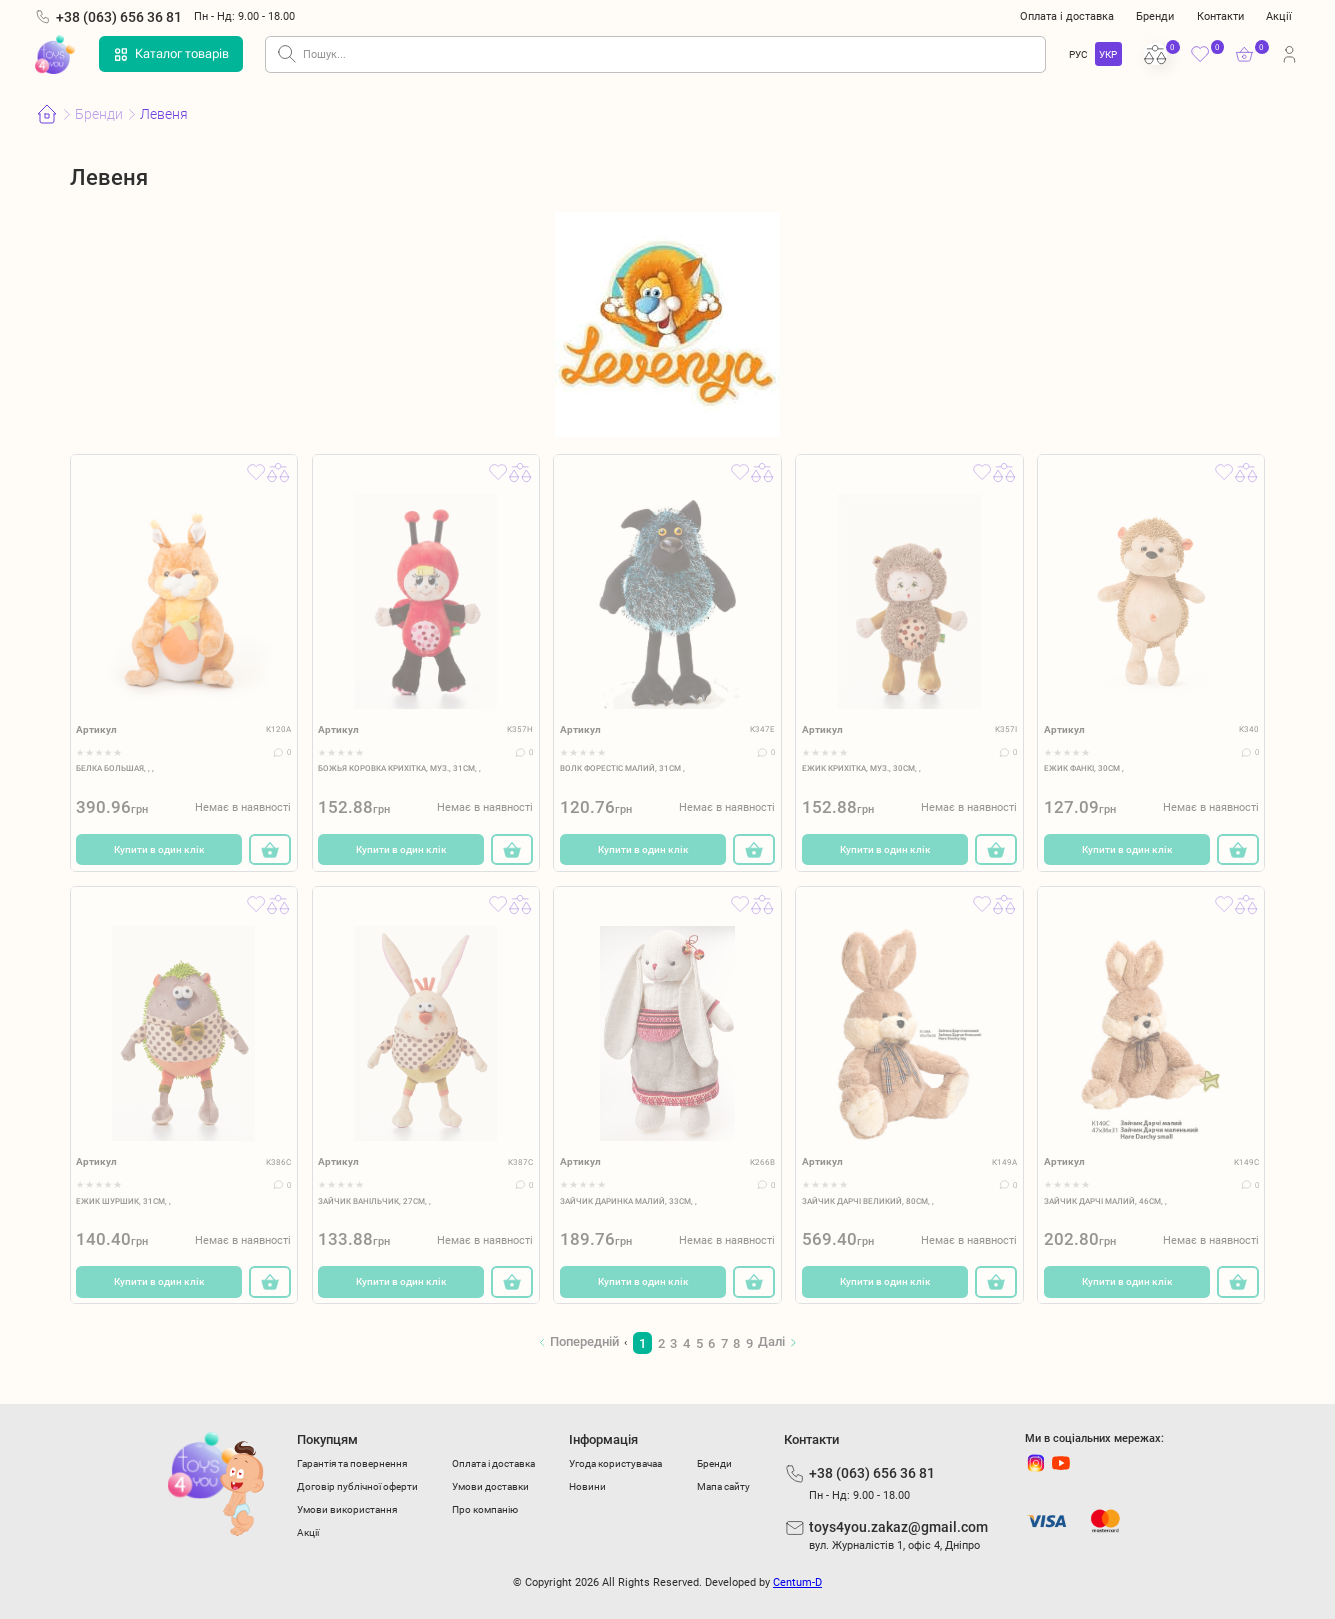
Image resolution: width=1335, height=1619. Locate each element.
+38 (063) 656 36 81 (119, 17)
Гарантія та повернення (352, 1463)
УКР (1108, 54)
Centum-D (797, 1582)
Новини (587, 1486)
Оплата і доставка (1067, 15)
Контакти (1220, 15)
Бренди (1155, 15)
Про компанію (485, 1509)
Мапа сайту (723, 1486)
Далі (771, 1341)
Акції (1279, 15)
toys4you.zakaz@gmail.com (898, 1527)
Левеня (164, 114)
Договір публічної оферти (357, 1486)
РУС (1078, 54)
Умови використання (347, 1509)
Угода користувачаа (615, 1463)
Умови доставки (490, 1486)
